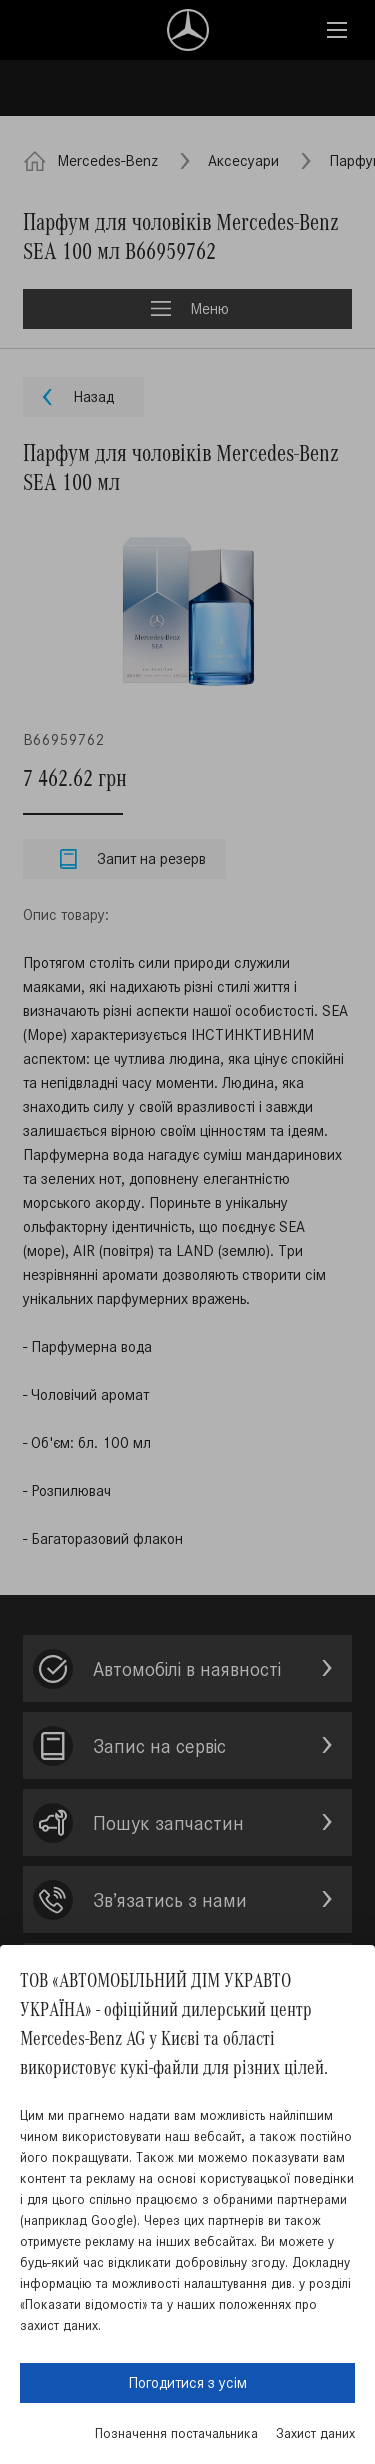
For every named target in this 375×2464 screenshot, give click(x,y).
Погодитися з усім (187, 2382)
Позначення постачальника (176, 2433)
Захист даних (315, 2433)
